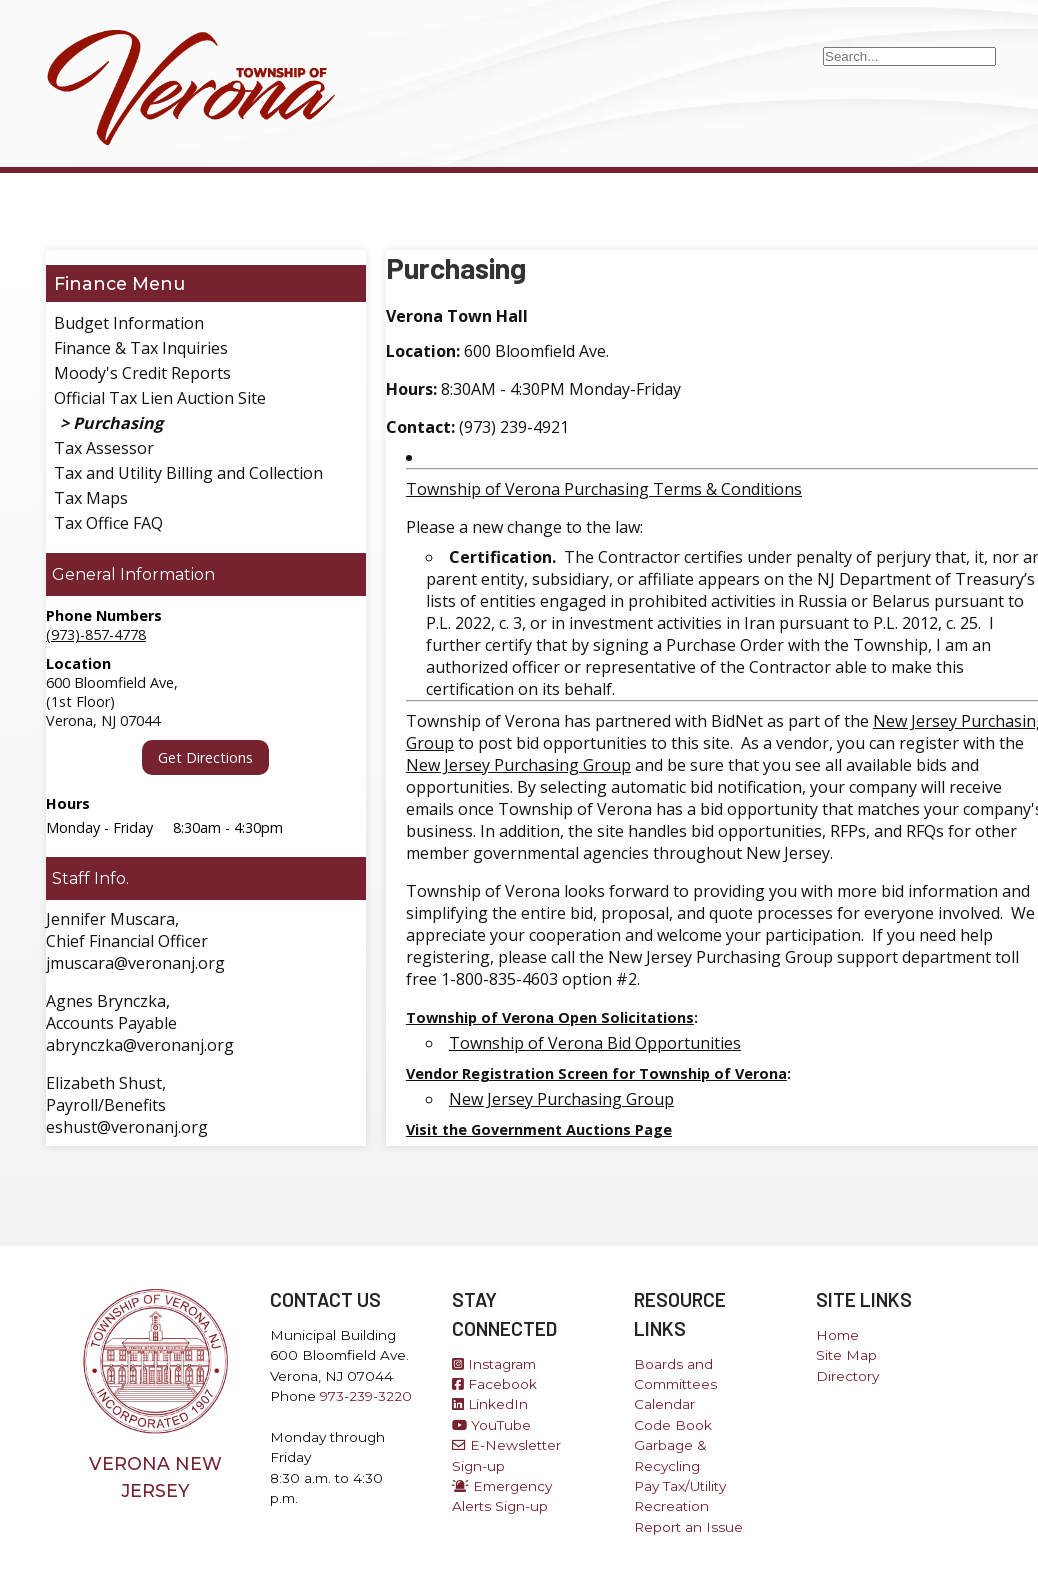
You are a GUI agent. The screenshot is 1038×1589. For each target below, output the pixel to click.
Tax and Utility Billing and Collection (188, 473)
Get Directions (205, 757)
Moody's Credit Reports (142, 373)
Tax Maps (91, 498)
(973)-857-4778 (96, 634)
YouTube (491, 1425)
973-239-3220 (366, 1396)
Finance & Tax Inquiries (141, 348)
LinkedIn (490, 1404)
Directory (847, 1376)
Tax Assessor (104, 448)
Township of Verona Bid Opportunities (595, 1043)
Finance (90, 283)
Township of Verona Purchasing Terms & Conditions (604, 489)
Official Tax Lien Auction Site (160, 398)
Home (837, 1335)
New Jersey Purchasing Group (518, 765)
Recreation (671, 1506)
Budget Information (129, 323)
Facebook (494, 1384)
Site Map (846, 1355)
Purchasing (118, 423)
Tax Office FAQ (108, 523)
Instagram (494, 1364)
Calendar (664, 1404)
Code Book (673, 1425)
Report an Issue (688, 1527)
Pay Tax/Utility (680, 1486)
